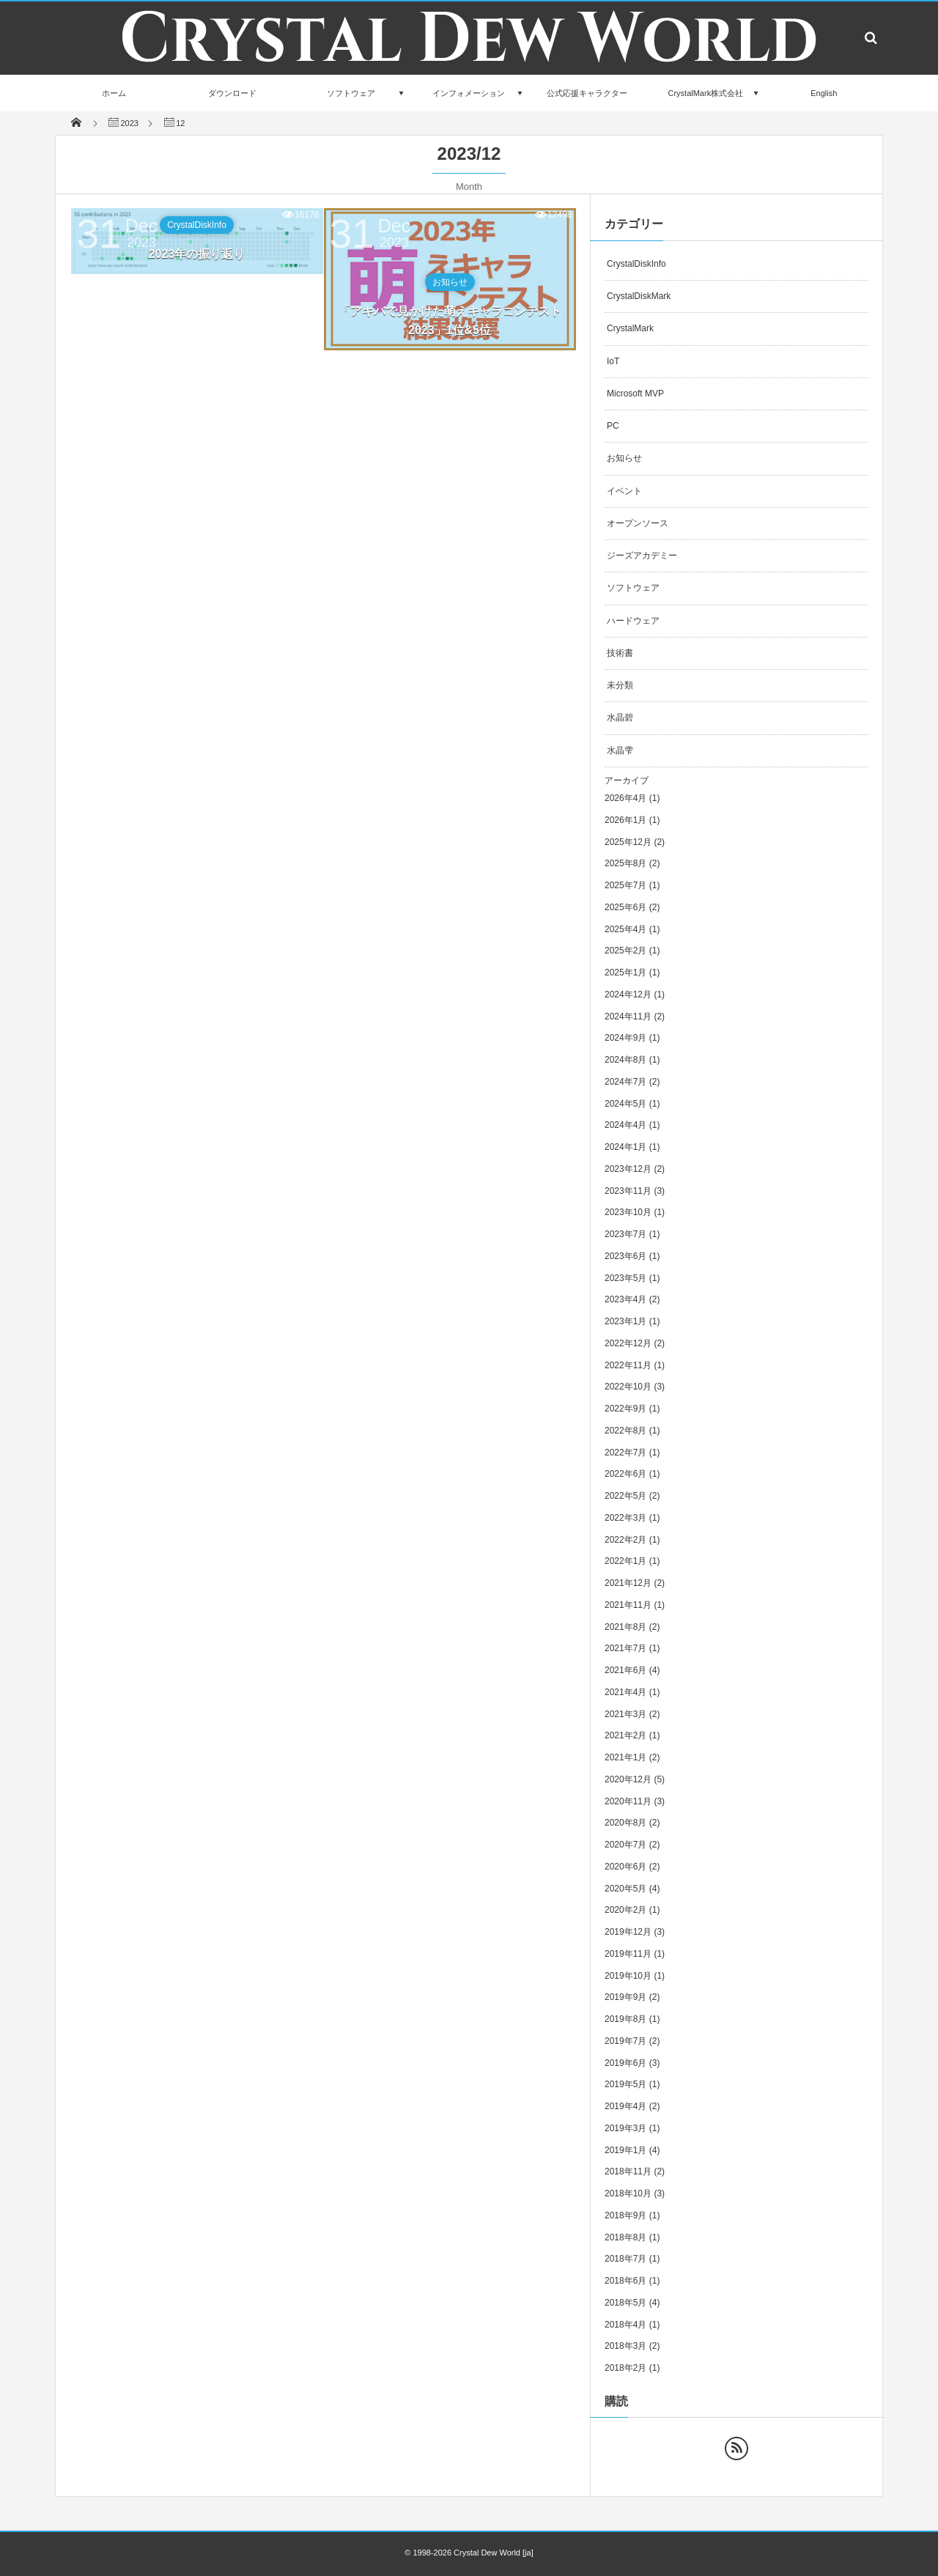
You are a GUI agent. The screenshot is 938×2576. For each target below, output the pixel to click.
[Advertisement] (323, 483)
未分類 (620, 685)
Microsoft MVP (635, 393)
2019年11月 (628, 1954)
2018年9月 (625, 2215)
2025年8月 (625, 863)
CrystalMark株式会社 (705, 93)
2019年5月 (625, 2084)
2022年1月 (625, 1561)
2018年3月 (625, 2346)
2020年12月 (628, 1779)
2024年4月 (625, 1125)
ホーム (114, 93)
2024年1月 (625, 1147)
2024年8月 (625, 1060)
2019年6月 (625, 2063)
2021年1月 (625, 1757)
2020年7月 (625, 1844)
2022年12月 (628, 1343)
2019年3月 (625, 2128)
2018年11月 (628, 2171)
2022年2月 (625, 1540)
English (823, 93)
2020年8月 (625, 1822)
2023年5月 (625, 1278)
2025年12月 (628, 842)
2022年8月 (625, 1430)
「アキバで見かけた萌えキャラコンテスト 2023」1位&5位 (450, 320)
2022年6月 (625, 1474)
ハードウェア (633, 621)
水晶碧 (620, 717)
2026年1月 (625, 820)
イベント (624, 491)
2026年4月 (625, 798)
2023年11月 (628, 1191)
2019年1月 (625, 2150)
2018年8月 (625, 2237)
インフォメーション (468, 93)
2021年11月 (628, 1605)
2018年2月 (625, 2368)
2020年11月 (628, 1801)
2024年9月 (625, 1038)
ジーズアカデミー (642, 555)
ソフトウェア (351, 93)
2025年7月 (625, 885)
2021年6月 (625, 1670)
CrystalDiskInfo (196, 225)
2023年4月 (625, 1299)
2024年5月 (625, 1104)
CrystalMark (630, 328)
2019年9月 (625, 1997)
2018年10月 (628, 2193)
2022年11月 (628, 1365)
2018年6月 (625, 2281)
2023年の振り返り (197, 254)
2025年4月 (625, 929)
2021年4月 (625, 1692)
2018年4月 (625, 2324)
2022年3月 (625, 1518)
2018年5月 (625, 2303)
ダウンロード (232, 93)
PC (613, 426)
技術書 (620, 653)
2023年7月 (625, 1234)
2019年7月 (625, 2041)
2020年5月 (625, 1888)
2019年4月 (625, 2106)
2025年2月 (625, 950)
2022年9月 (625, 1408)
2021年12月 (628, 1583)
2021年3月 (625, 1714)
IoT (613, 361)
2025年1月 (625, 972)
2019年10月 (628, 1976)
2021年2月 (625, 1735)
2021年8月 (625, 1627)
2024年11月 (628, 1016)
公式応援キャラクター (587, 93)
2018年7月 (625, 2259)
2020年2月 (625, 1910)
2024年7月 (625, 1082)
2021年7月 (625, 1648)
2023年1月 (625, 1321)
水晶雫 (620, 750)
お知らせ (450, 282)
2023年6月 (625, 1256)
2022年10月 (628, 1386)
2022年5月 (625, 1496)
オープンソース (637, 523)
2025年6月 (625, 907)
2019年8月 (625, 2019)
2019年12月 (628, 1932)
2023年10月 (628, 1212)
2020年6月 (625, 1866)
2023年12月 (628, 1169)
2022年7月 (625, 1452)
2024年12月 (628, 994)
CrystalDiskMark (639, 296)
